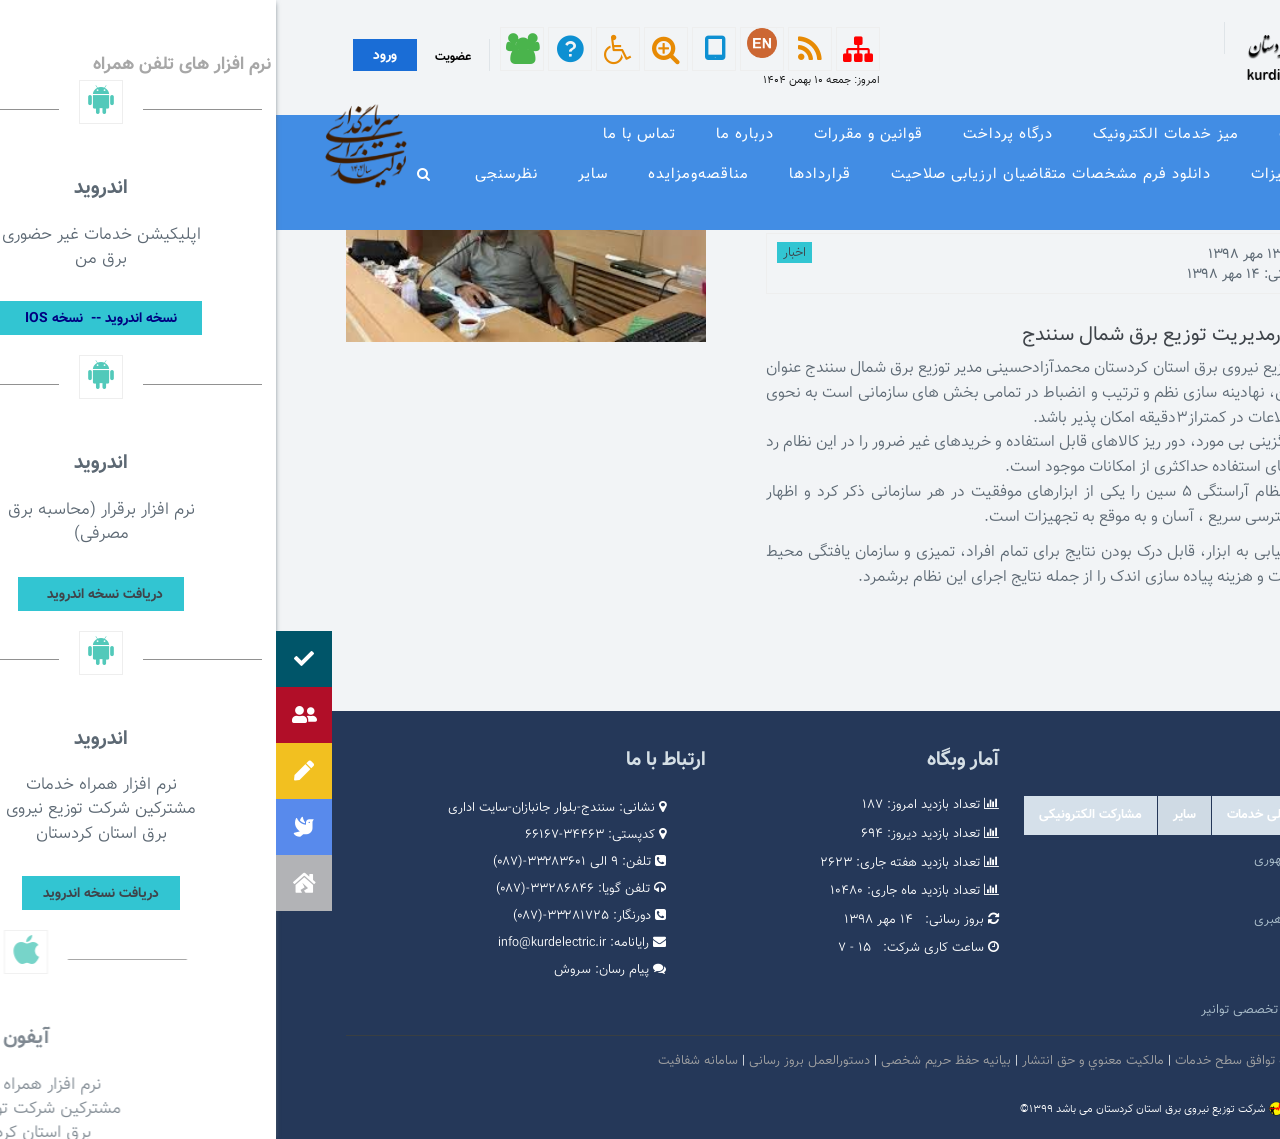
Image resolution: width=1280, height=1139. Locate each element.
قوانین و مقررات (592, 134)
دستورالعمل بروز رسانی (533, 1061)
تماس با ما (363, 134)
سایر (317, 174)
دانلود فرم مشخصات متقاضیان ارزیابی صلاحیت (775, 174)
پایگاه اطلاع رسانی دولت (1108, 950)
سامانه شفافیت (424, 1061)
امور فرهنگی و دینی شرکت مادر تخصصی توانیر (1048, 1010)
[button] (28, 883)
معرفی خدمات (1051, 134)
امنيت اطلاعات (1079, 1061)
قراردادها (544, 174)
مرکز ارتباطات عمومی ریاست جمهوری (1074, 860)
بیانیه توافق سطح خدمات (965, 1061)
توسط (1143, 255)
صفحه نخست (1185, 134)
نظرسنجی (230, 174)
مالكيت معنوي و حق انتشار (817, 1061)
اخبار (518, 253)
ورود (109, 56)
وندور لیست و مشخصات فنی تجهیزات (1102, 174)
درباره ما (469, 134)
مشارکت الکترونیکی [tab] (814, 815)
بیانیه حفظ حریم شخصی (670, 1061)
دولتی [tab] (1180, 815)
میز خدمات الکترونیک (890, 134)
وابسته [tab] (1116, 815)
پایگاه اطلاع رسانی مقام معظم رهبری (1074, 920)
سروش (296, 970)
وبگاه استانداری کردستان (1107, 980)
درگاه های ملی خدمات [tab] (1009, 815)
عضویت (177, 57)
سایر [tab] (908, 815)
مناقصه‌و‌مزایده (422, 174)
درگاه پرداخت (732, 134)
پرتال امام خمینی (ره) (1115, 890)
